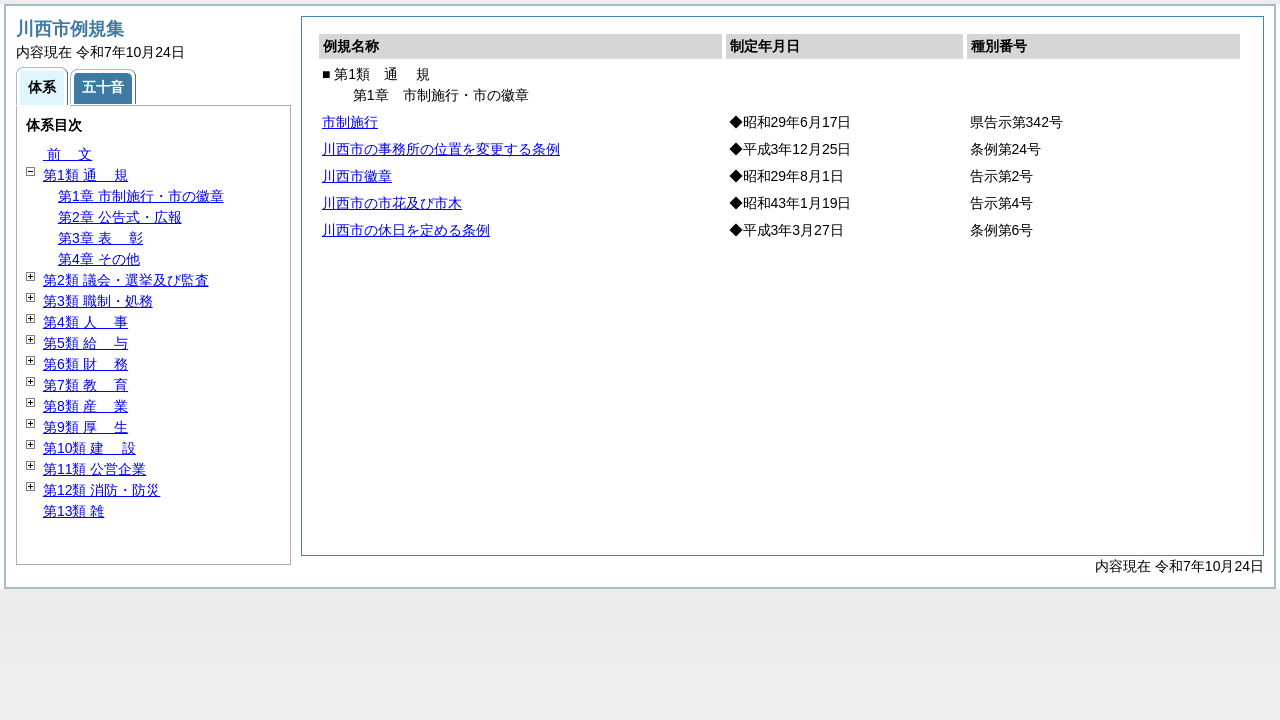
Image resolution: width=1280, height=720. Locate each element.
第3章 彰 (100, 238)
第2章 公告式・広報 (120, 217)
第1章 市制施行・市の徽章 (141, 196)
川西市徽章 (357, 176)
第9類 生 (85, 427)
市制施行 (350, 122)
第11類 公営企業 (94, 469)
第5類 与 (85, 343)
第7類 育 (85, 385)
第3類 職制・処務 (98, 301)
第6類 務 (85, 364)
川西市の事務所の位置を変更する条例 (441, 149)
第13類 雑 (73, 511)
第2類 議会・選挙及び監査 (126, 280)
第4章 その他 (99, 259)
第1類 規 (85, 175)
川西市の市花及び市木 (392, 203)
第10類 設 (89, 448)
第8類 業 (85, 406)
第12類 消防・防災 (101, 490)
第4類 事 (85, 322)
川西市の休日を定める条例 (406, 230)
